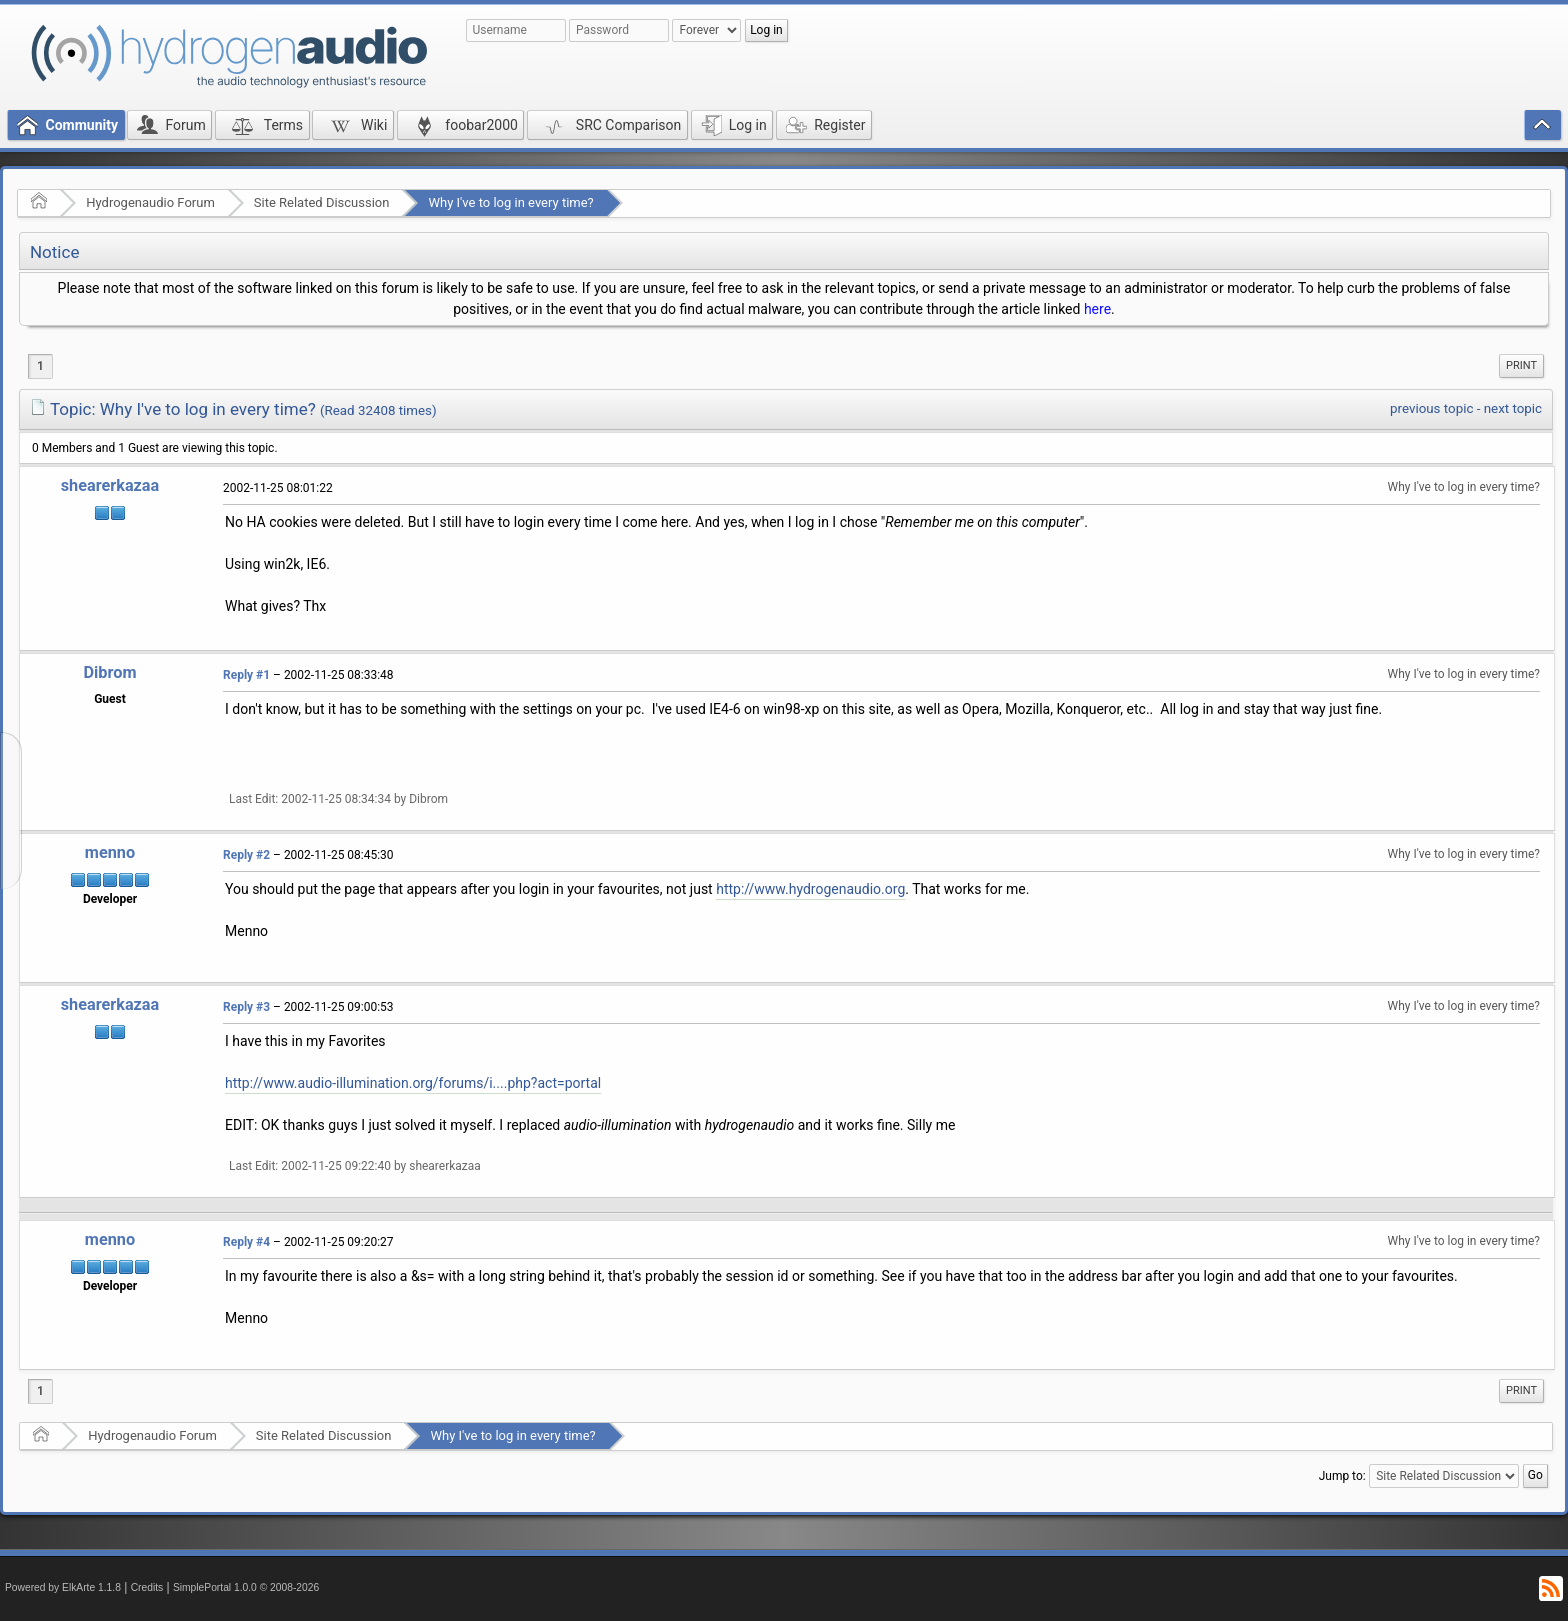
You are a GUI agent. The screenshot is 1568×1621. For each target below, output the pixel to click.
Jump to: (1342, 1476)
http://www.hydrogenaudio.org (810, 889)
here (1097, 309)
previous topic (1431, 408)
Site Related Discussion (322, 202)
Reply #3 (246, 1007)
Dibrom (109, 672)
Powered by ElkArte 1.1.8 (63, 1587)
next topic (1513, 408)
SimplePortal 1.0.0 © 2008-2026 (246, 1587)
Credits (147, 1587)
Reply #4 (246, 1242)
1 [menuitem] (40, 366)
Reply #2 (246, 855)
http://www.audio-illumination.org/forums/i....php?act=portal (413, 1083)
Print (1521, 365)
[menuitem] (1521, 366)
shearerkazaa (110, 485)
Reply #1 (246, 675)
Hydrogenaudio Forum (150, 202)
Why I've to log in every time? (510, 202)
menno (110, 852)
